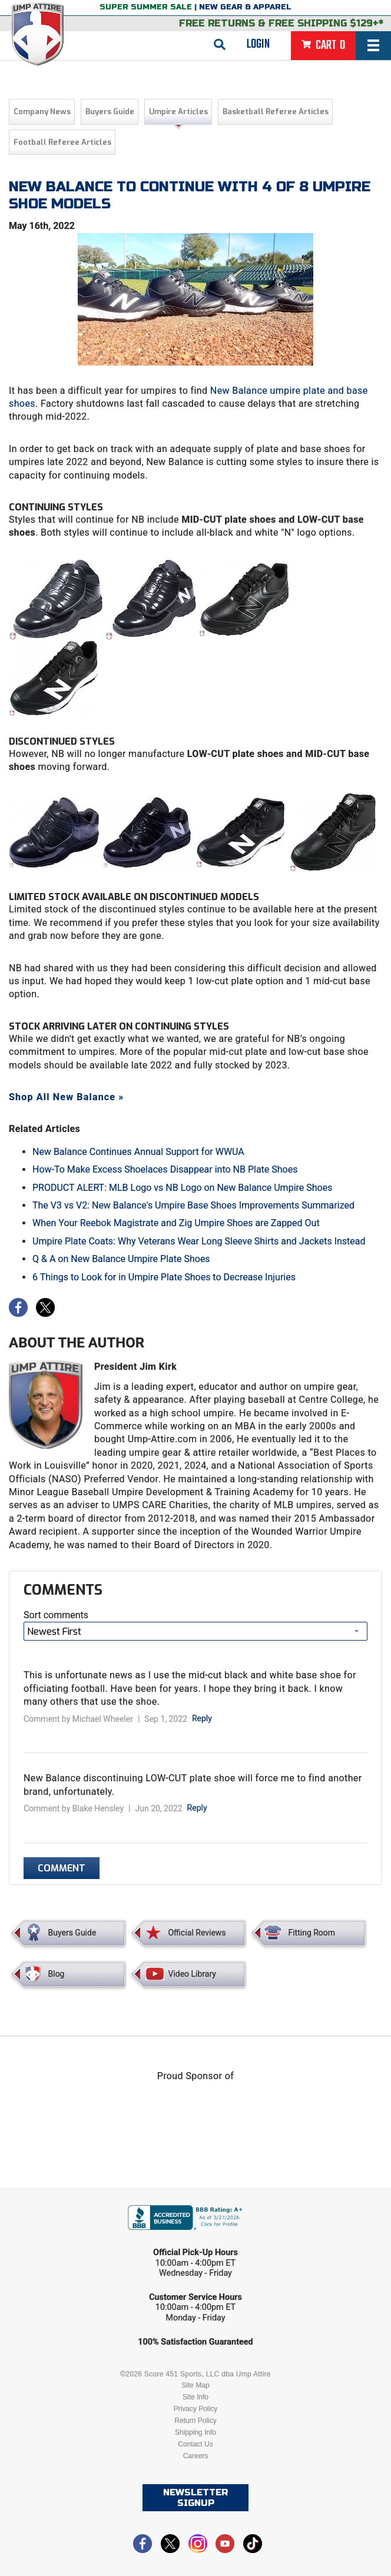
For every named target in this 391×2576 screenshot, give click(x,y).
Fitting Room (311, 1932)
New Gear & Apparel (245, 7)
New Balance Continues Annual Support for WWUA (138, 1151)
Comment (61, 1868)
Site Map (195, 2385)
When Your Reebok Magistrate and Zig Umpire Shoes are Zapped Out (176, 1223)
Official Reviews (197, 1932)
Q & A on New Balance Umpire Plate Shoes (121, 1258)
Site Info (195, 2397)
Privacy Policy (196, 2409)
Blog (56, 1974)
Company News (42, 112)
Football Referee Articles (62, 142)
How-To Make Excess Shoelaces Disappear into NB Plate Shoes (164, 1169)
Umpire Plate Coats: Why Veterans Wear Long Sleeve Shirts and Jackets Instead (199, 1241)
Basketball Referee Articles (276, 112)
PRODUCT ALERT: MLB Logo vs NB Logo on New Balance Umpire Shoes (182, 1187)
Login (258, 44)
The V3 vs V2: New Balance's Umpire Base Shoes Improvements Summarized (193, 1205)
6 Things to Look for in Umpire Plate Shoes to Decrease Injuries (164, 1277)
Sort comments (56, 1615)
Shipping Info (195, 2432)
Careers (195, 2456)
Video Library (192, 1974)
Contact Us (195, 2444)
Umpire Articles (178, 112)
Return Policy (195, 2420)
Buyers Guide (109, 112)
